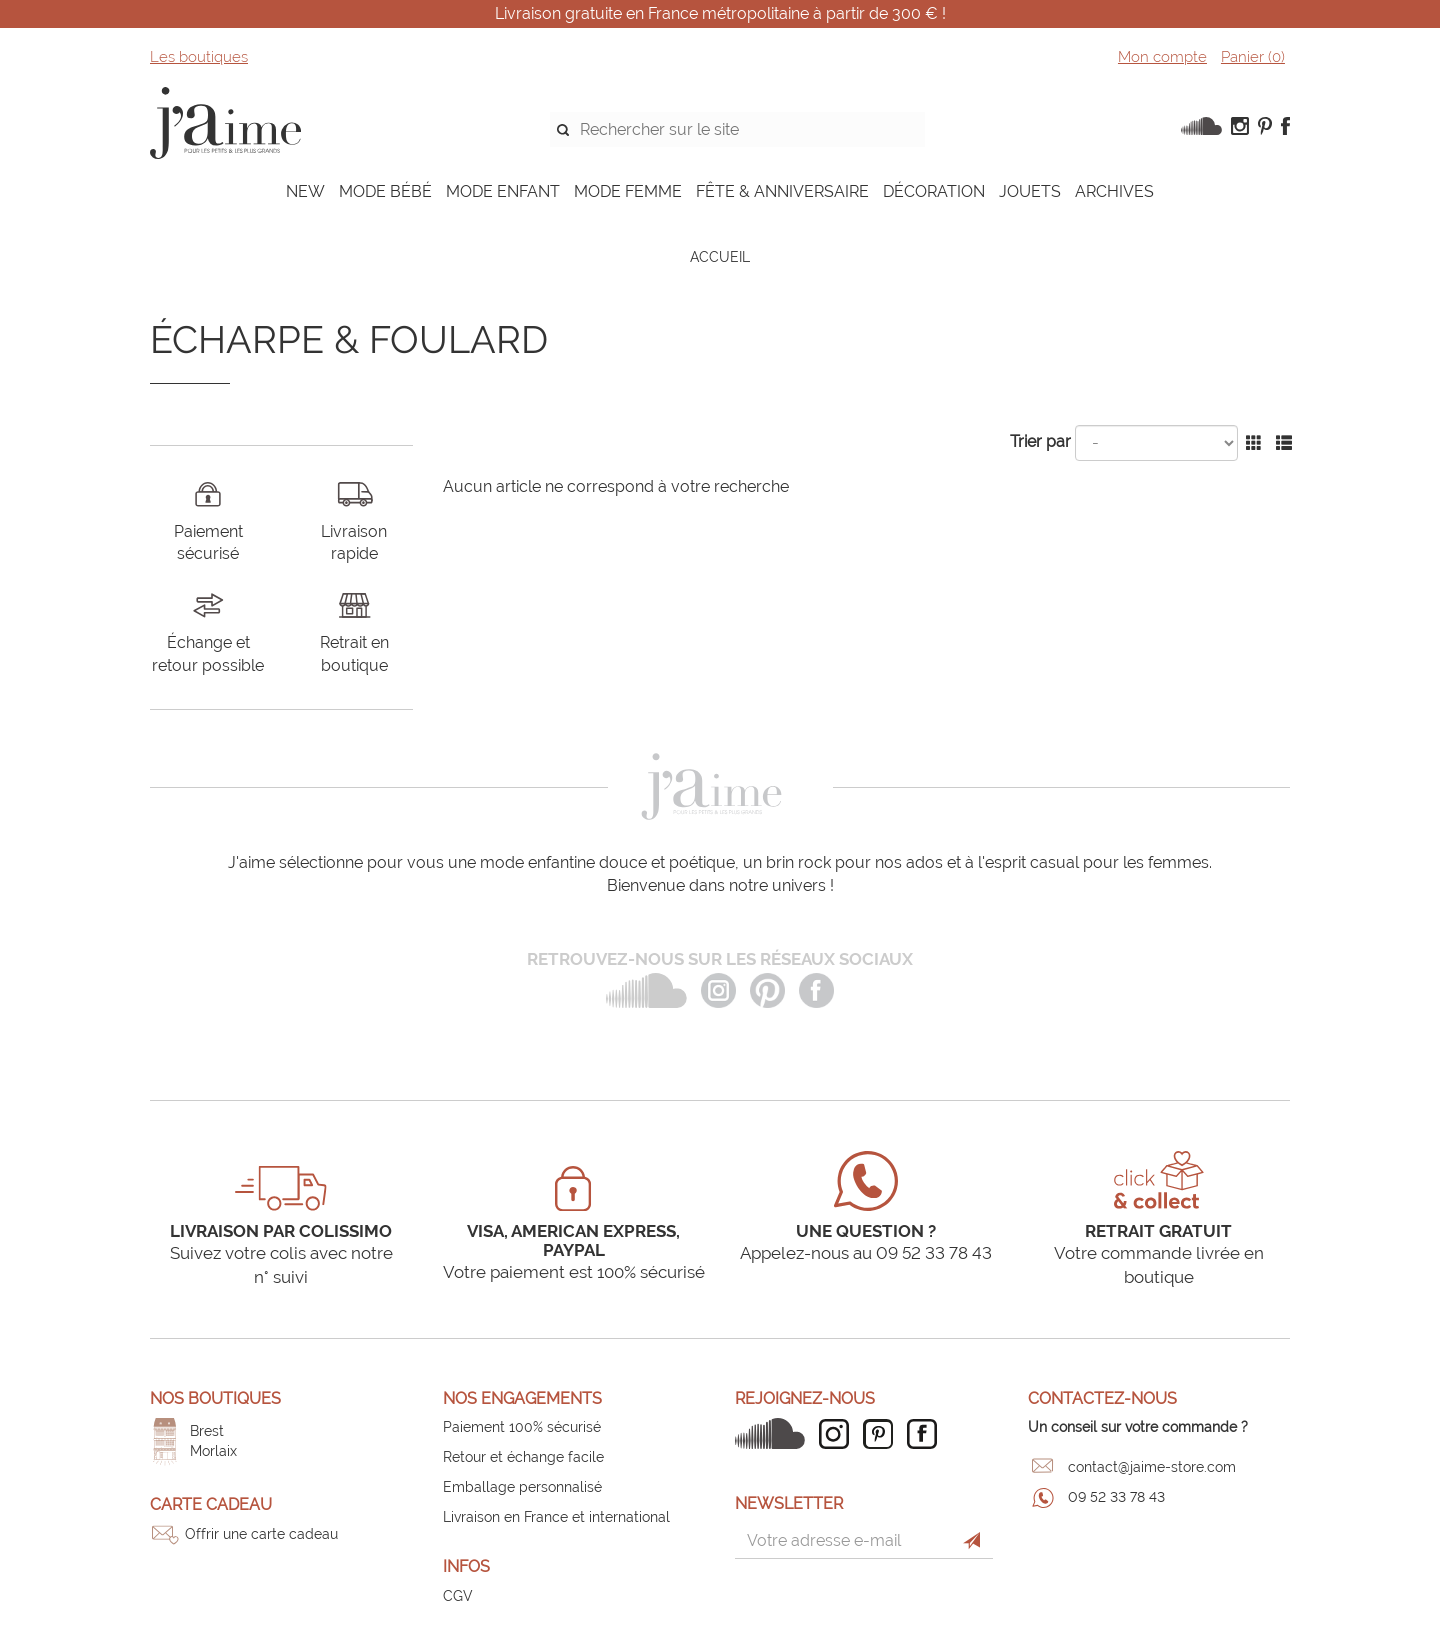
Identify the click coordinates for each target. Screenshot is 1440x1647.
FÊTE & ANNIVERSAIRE (782, 191)
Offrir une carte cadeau (261, 1534)
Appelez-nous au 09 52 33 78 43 (866, 1253)
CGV (458, 1596)
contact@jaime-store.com (1152, 1467)
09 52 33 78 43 (1116, 1497)
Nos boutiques (215, 1398)
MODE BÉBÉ (385, 191)
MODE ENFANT (503, 191)
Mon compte (1162, 57)
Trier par (1040, 441)
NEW (305, 191)
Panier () (1253, 57)
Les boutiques (199, 57)
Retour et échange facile (523, 1457)
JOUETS (1030, 191)
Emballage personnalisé (522, 1487)
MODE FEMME (628, 191)
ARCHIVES (1114, 191)
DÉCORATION (934, 191)
